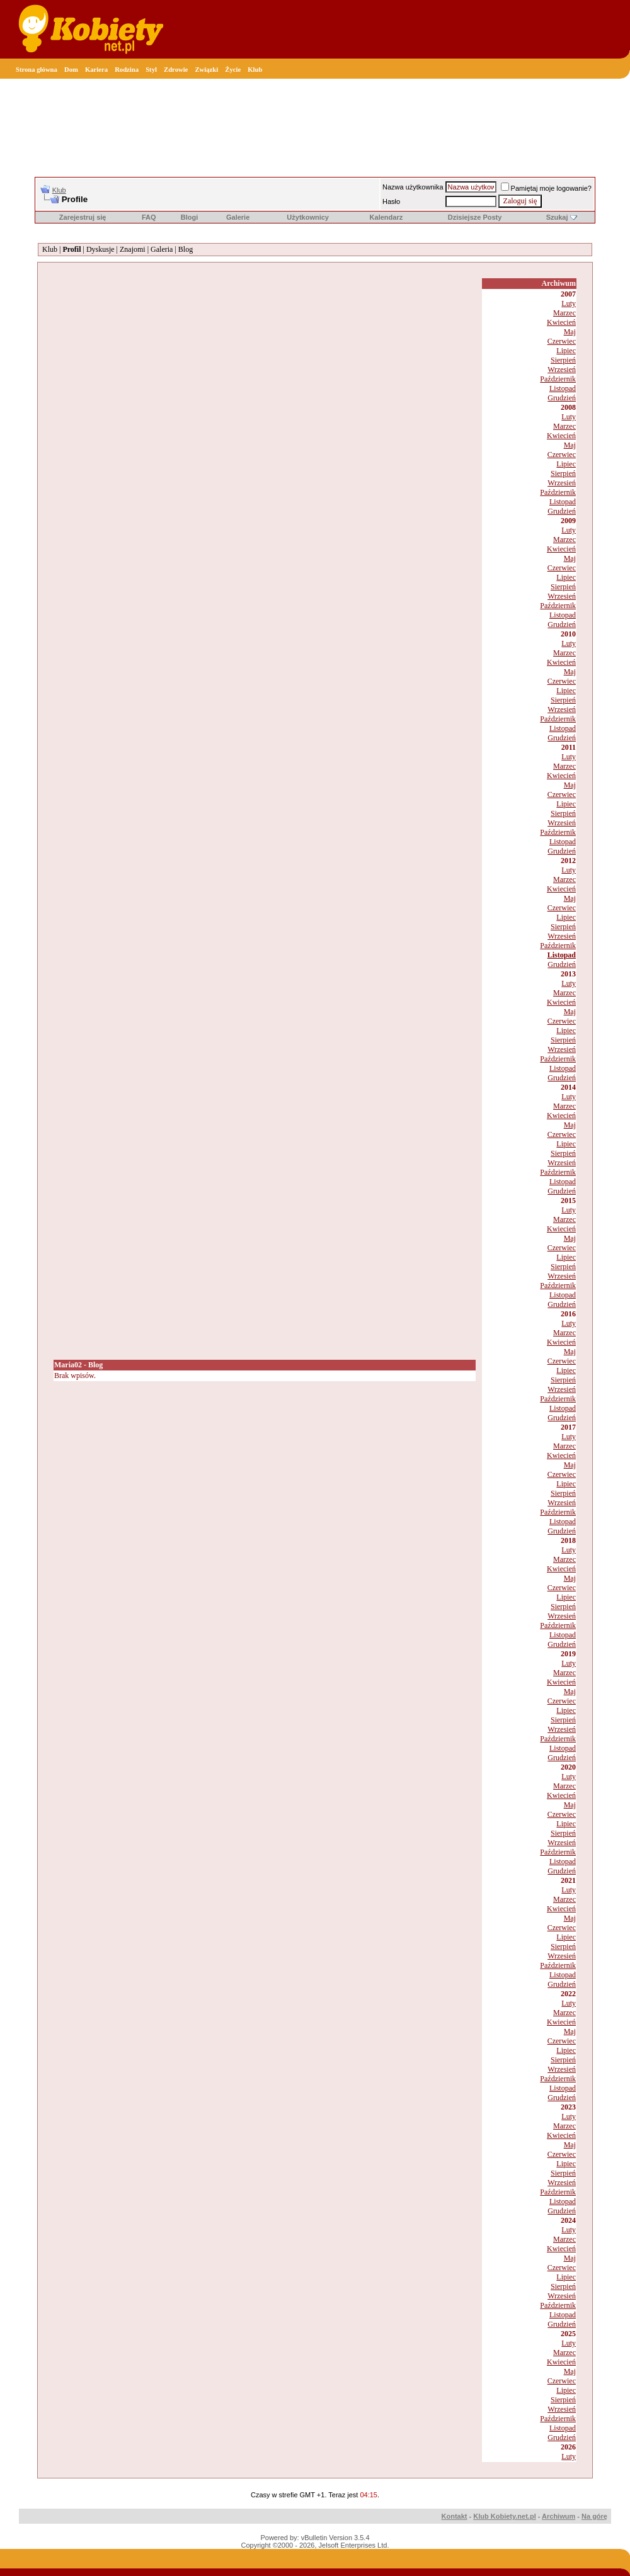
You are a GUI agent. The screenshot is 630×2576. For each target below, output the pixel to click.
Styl (151, 69)
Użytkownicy (308, 217)
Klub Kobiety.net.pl (504, 2516)
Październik (558, 379)
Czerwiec (561, 341)
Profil (71, 249)
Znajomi (133, 249)
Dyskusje (100, 249)
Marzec (564, 312)
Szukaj (557, 217)
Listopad (562, 388)
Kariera (96, 69)
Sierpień (563, 360)
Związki (206, 69)
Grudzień (561, 397)
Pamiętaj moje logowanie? (546, 188)
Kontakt (454, 2516)
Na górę (594, 2516)
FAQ (149, 217)
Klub (255, 69)
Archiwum (558, 2516)
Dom (71, 69)
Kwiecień (561, 322)
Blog (185, 249)
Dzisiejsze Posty (475, 217)
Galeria (162, 249)
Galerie (237, 217)
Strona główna (36, 69)
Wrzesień (561, 369)
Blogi (189, 217)
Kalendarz (386, 217)
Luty (568, 303)
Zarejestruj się (82, 217)
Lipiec (566, 350)
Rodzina (127, 69)
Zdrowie (176, 69)
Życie (233, 69)
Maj (570, 331)
